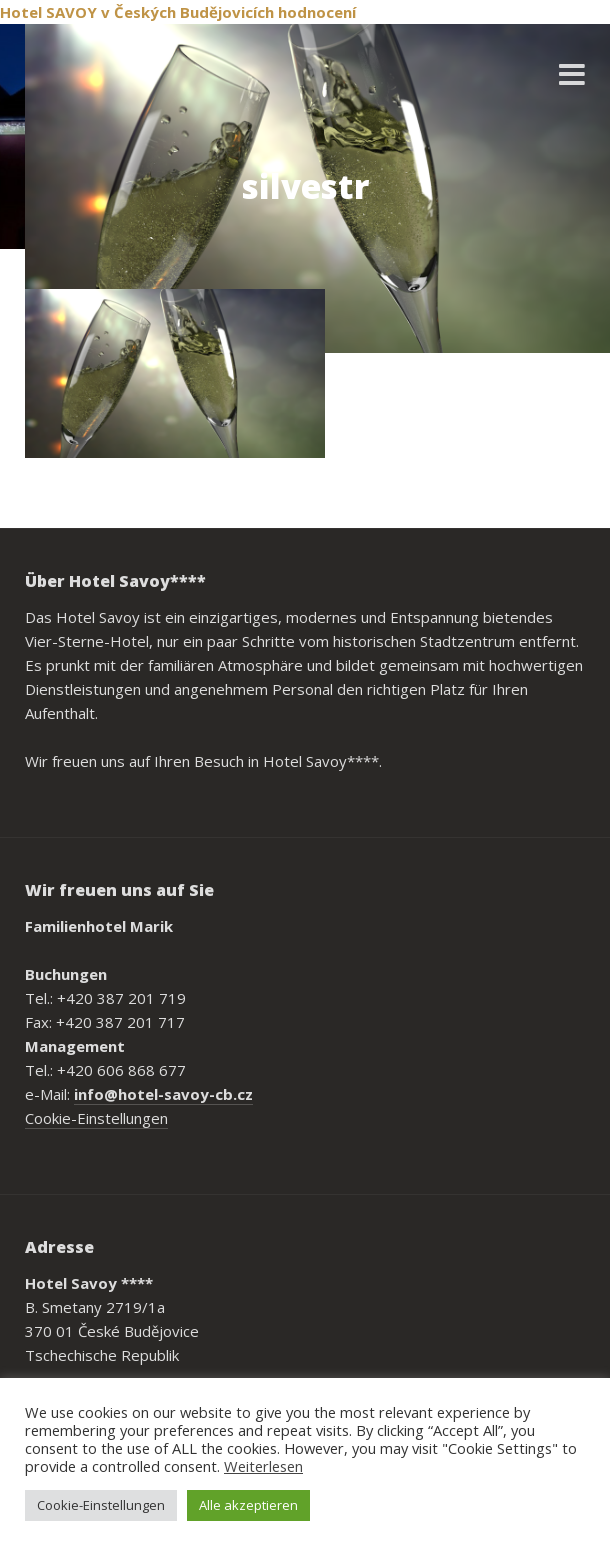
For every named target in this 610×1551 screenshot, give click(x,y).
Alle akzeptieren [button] (248, 1505)
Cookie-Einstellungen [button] (101, 1505)
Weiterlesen (263, 1466)
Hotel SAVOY (48, 12)
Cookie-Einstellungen (96, 1118)
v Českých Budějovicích (187, 12)
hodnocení (317, 12)
